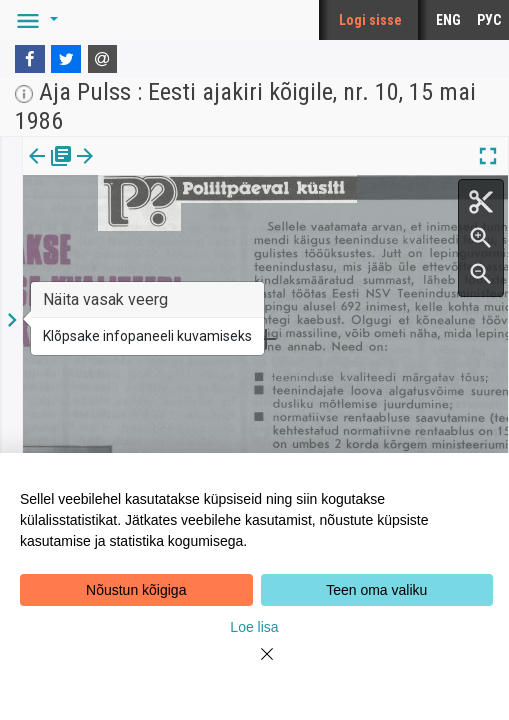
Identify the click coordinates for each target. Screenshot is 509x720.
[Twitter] (66, 59)
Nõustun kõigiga (136, 590)
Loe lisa (254, 627)
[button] (34, 20)
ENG (448, 20)
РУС (489, 20)
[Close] (255, 666)
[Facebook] (30, 59)
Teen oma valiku (376, 590)
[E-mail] (103, 59)
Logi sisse (370, 20)
